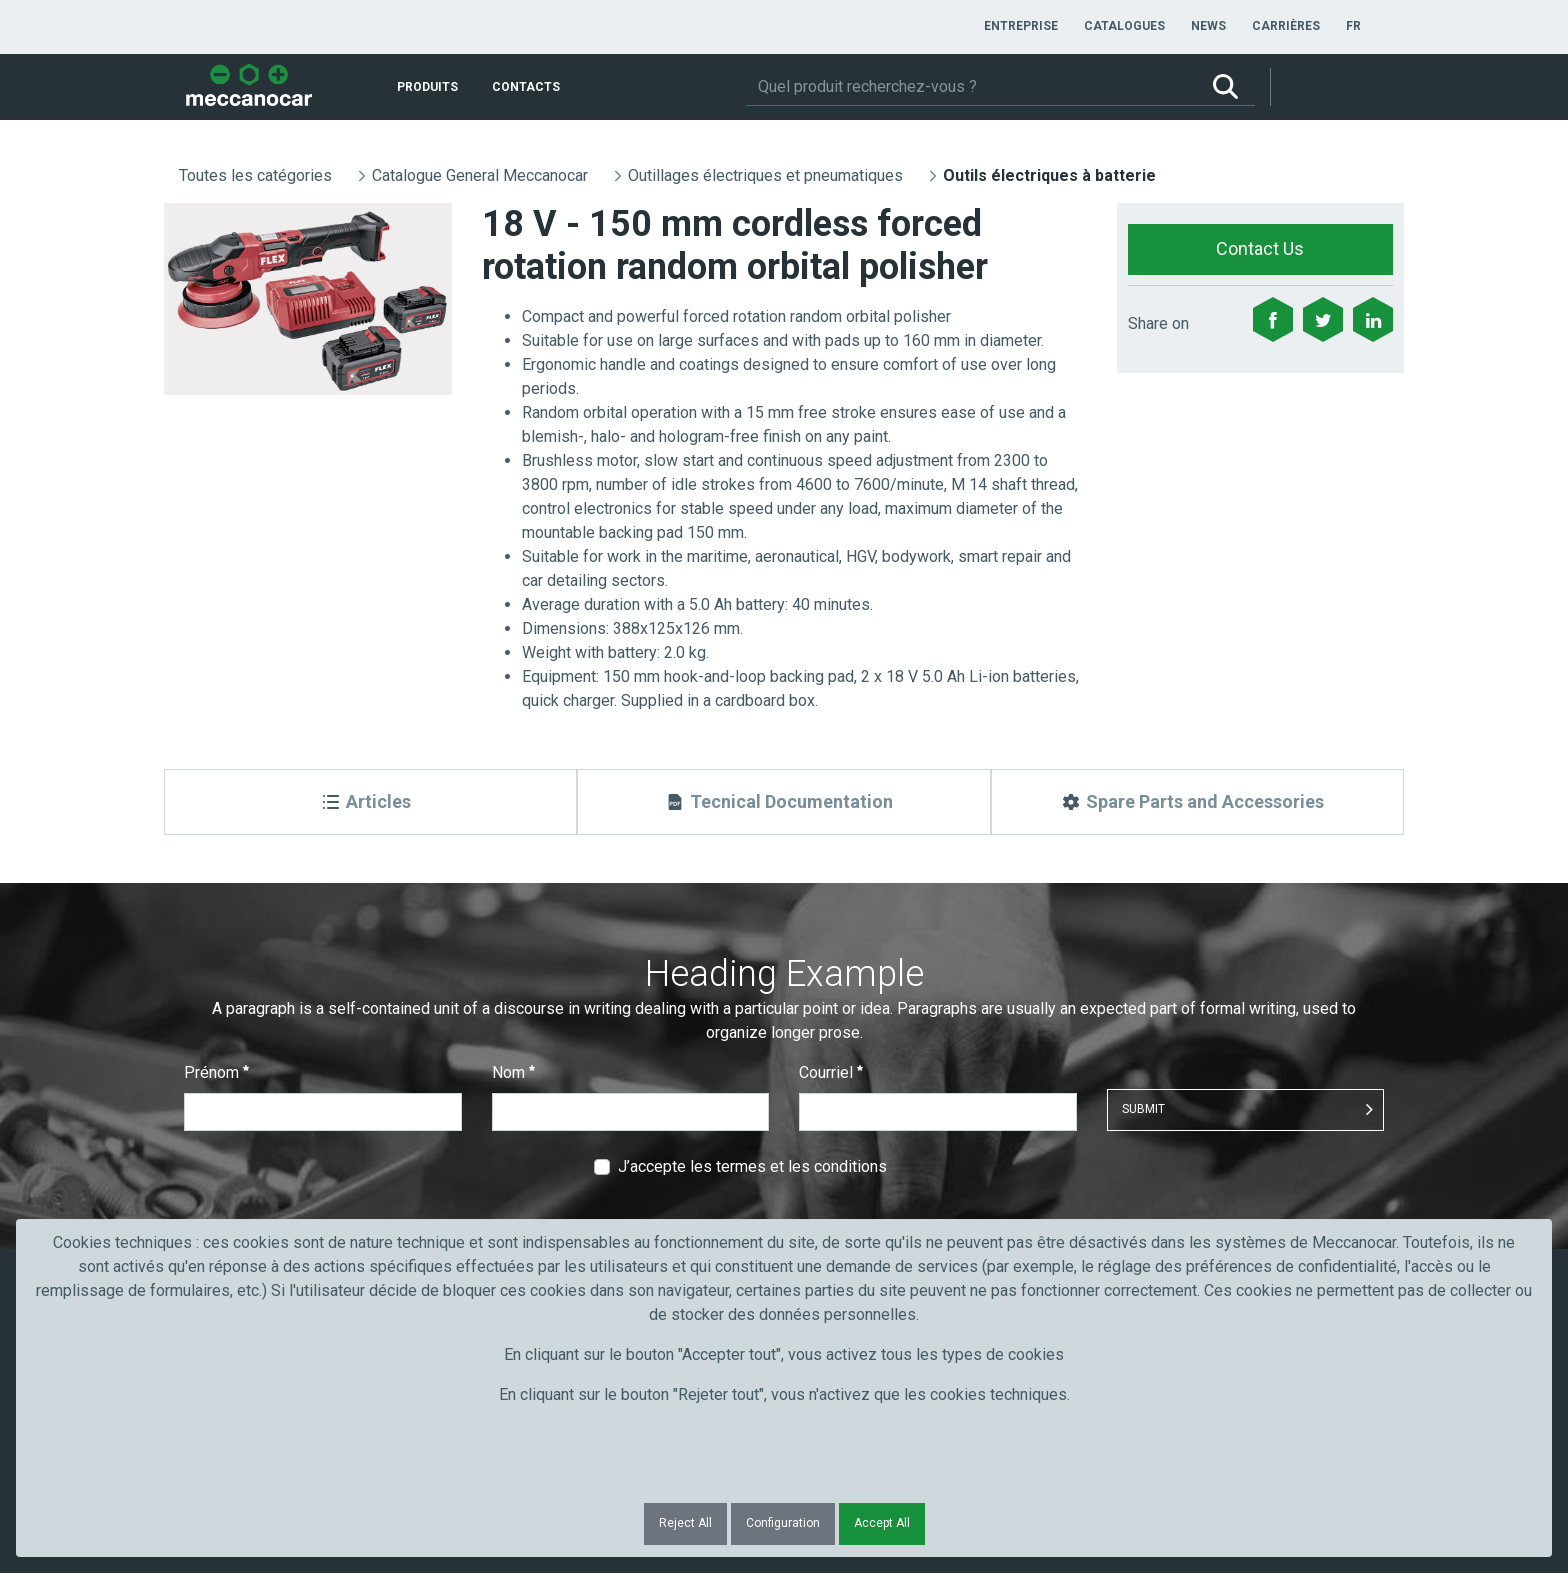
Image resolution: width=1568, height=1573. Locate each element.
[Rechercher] (971, 87)
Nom (513, 1072)
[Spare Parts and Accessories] (1197, 802)
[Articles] (370, 802)
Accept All (882, 1523)
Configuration (783, 1523)
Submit (1143, 1109)
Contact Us (1260, 248)
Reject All (685, 1523)
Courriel (831, 1072)
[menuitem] (1021, 26)
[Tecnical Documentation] (783, 802)
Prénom (216, 1072)
